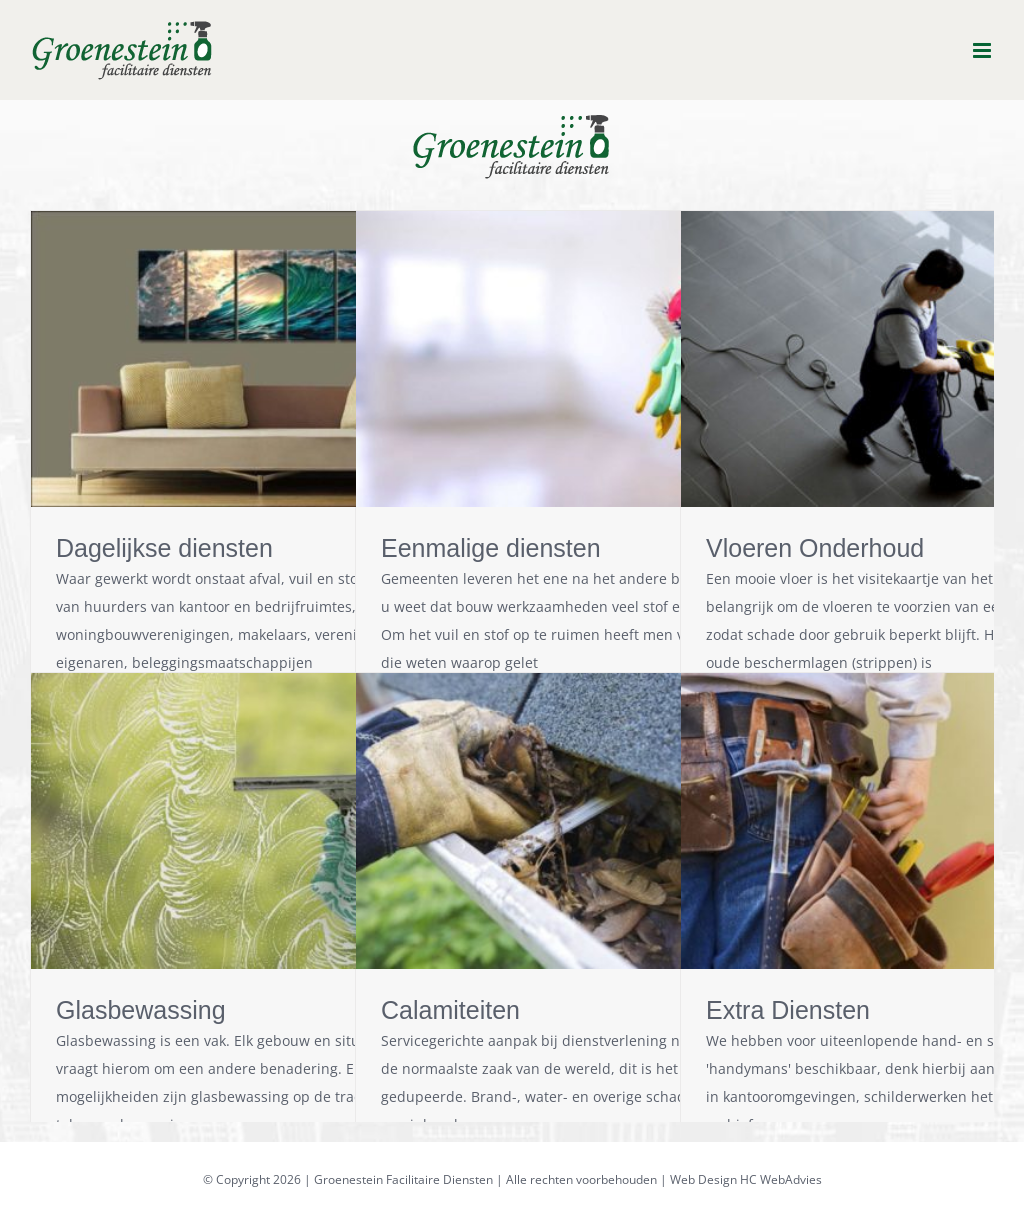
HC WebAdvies (781, 1179)
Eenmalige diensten (491, 548)
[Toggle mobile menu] (983, 50)
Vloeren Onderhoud (815, 548)
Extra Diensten (788, 1010)
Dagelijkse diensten (164, 548)
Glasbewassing (141, 1010)
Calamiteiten (450, 1010)
